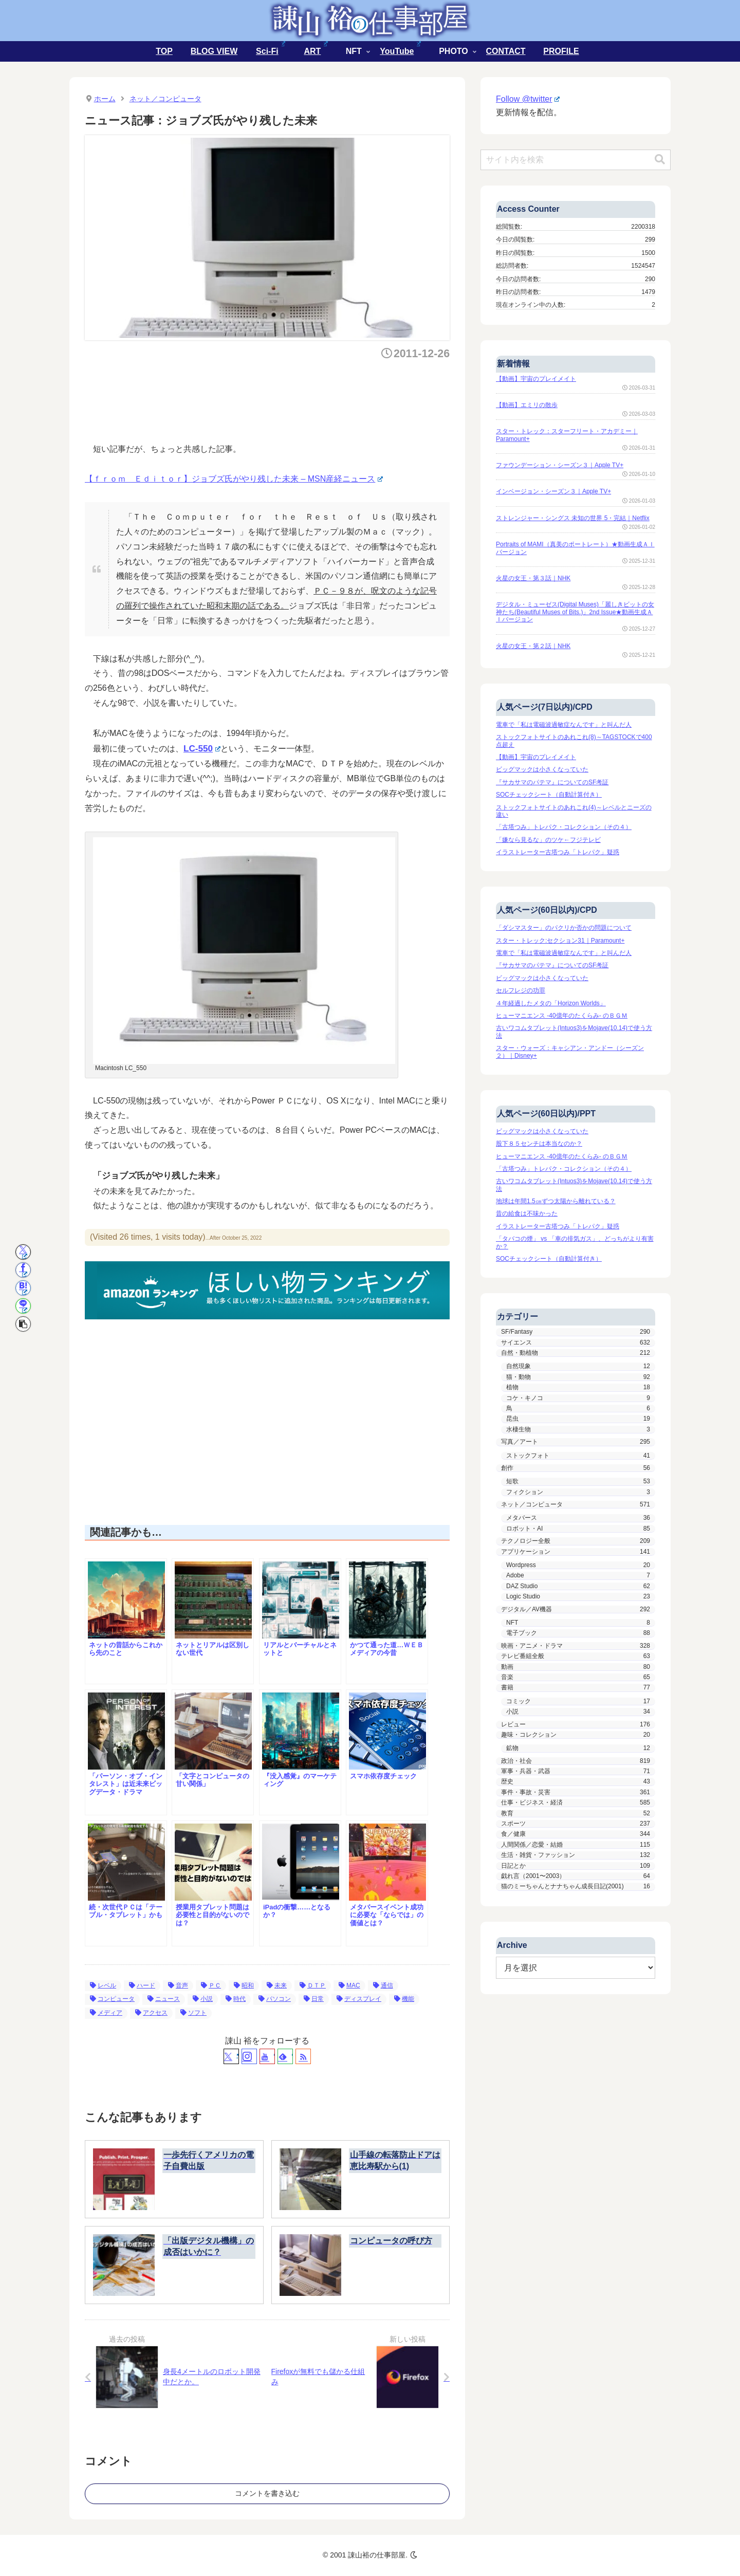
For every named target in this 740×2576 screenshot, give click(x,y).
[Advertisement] (272, 398)
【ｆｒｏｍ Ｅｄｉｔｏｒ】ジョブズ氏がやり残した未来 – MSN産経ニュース (234, 478)
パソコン (274, 1998)
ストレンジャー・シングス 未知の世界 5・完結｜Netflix (573, 518)
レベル (103, 1985)
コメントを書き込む (267, 2493)
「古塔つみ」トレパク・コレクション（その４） (564, 827)
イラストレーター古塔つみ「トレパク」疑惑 (557, 852)
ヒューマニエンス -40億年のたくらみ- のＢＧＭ (561, 1015)
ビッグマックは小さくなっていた (542, 769)
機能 (404, 1998)
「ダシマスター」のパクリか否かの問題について (564, 927)
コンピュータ (112, 1998)
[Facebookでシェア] (23, 1270)
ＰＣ (211, 1985)
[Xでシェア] (23, 1252)
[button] (23, 1324)
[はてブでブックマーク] (23, 1288)
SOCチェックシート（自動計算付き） (549, 794)
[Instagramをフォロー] (249, 2056)
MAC (349, 1985)
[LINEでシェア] (23, 1306)
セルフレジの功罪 (520, 990)
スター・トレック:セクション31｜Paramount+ (560, 940)
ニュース (163, 1998)
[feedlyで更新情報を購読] (285, 2056)
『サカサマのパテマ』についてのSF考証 (552, 782)
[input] (575, 160)
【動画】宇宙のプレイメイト (536, 378)
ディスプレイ (359, 1998)
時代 (236, 1998)
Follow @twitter (528, 99)
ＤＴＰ (313, 1985)
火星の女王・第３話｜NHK (533, 578)
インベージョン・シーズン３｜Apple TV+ (553, 491)
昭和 (244, 1985)
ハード (142, 1985)
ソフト (193, 2012)
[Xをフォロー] (231, 2056)
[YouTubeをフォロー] (267, 2056)
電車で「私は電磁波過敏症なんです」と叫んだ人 (564, 724)
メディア (106, 2012)
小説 (203, 1998)
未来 (277, 1985)
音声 (178, 1985)
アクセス (151, 2012)
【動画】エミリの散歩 (527, 405)
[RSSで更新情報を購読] (303, 2056)
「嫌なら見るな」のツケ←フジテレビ (548, 839)
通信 (383, 1985)
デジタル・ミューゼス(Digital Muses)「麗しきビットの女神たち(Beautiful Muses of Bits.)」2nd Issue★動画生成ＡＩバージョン (575, 612)
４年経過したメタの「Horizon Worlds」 (551, 1003)
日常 (314, 1998)
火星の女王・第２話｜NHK (533, 646)
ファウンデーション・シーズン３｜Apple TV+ (559, 465)
